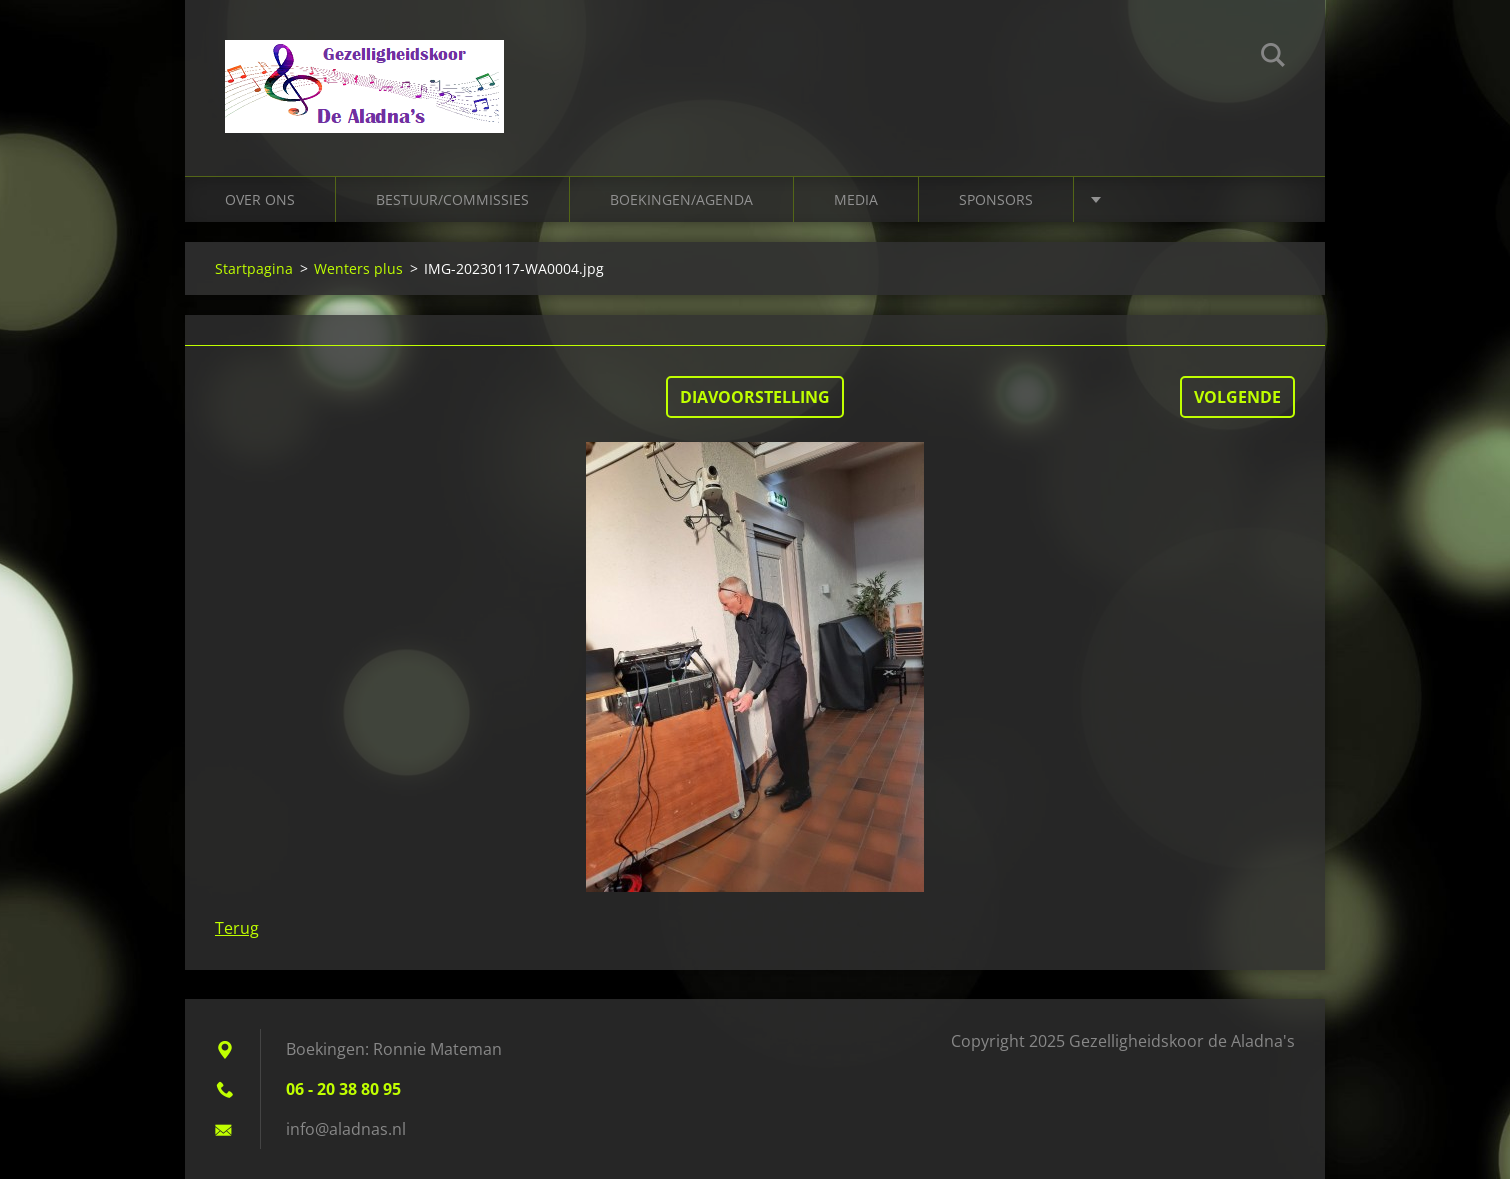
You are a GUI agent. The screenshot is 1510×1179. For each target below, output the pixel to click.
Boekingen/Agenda (681, 199)
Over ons (260, 199)
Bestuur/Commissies (452, 199)
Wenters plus (358, 268)
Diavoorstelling (755, 397)
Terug (237, 928)
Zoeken (1273, 58)
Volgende (1237, 397)
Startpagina (254, 268)
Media (856, 199)
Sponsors (996, 199)
